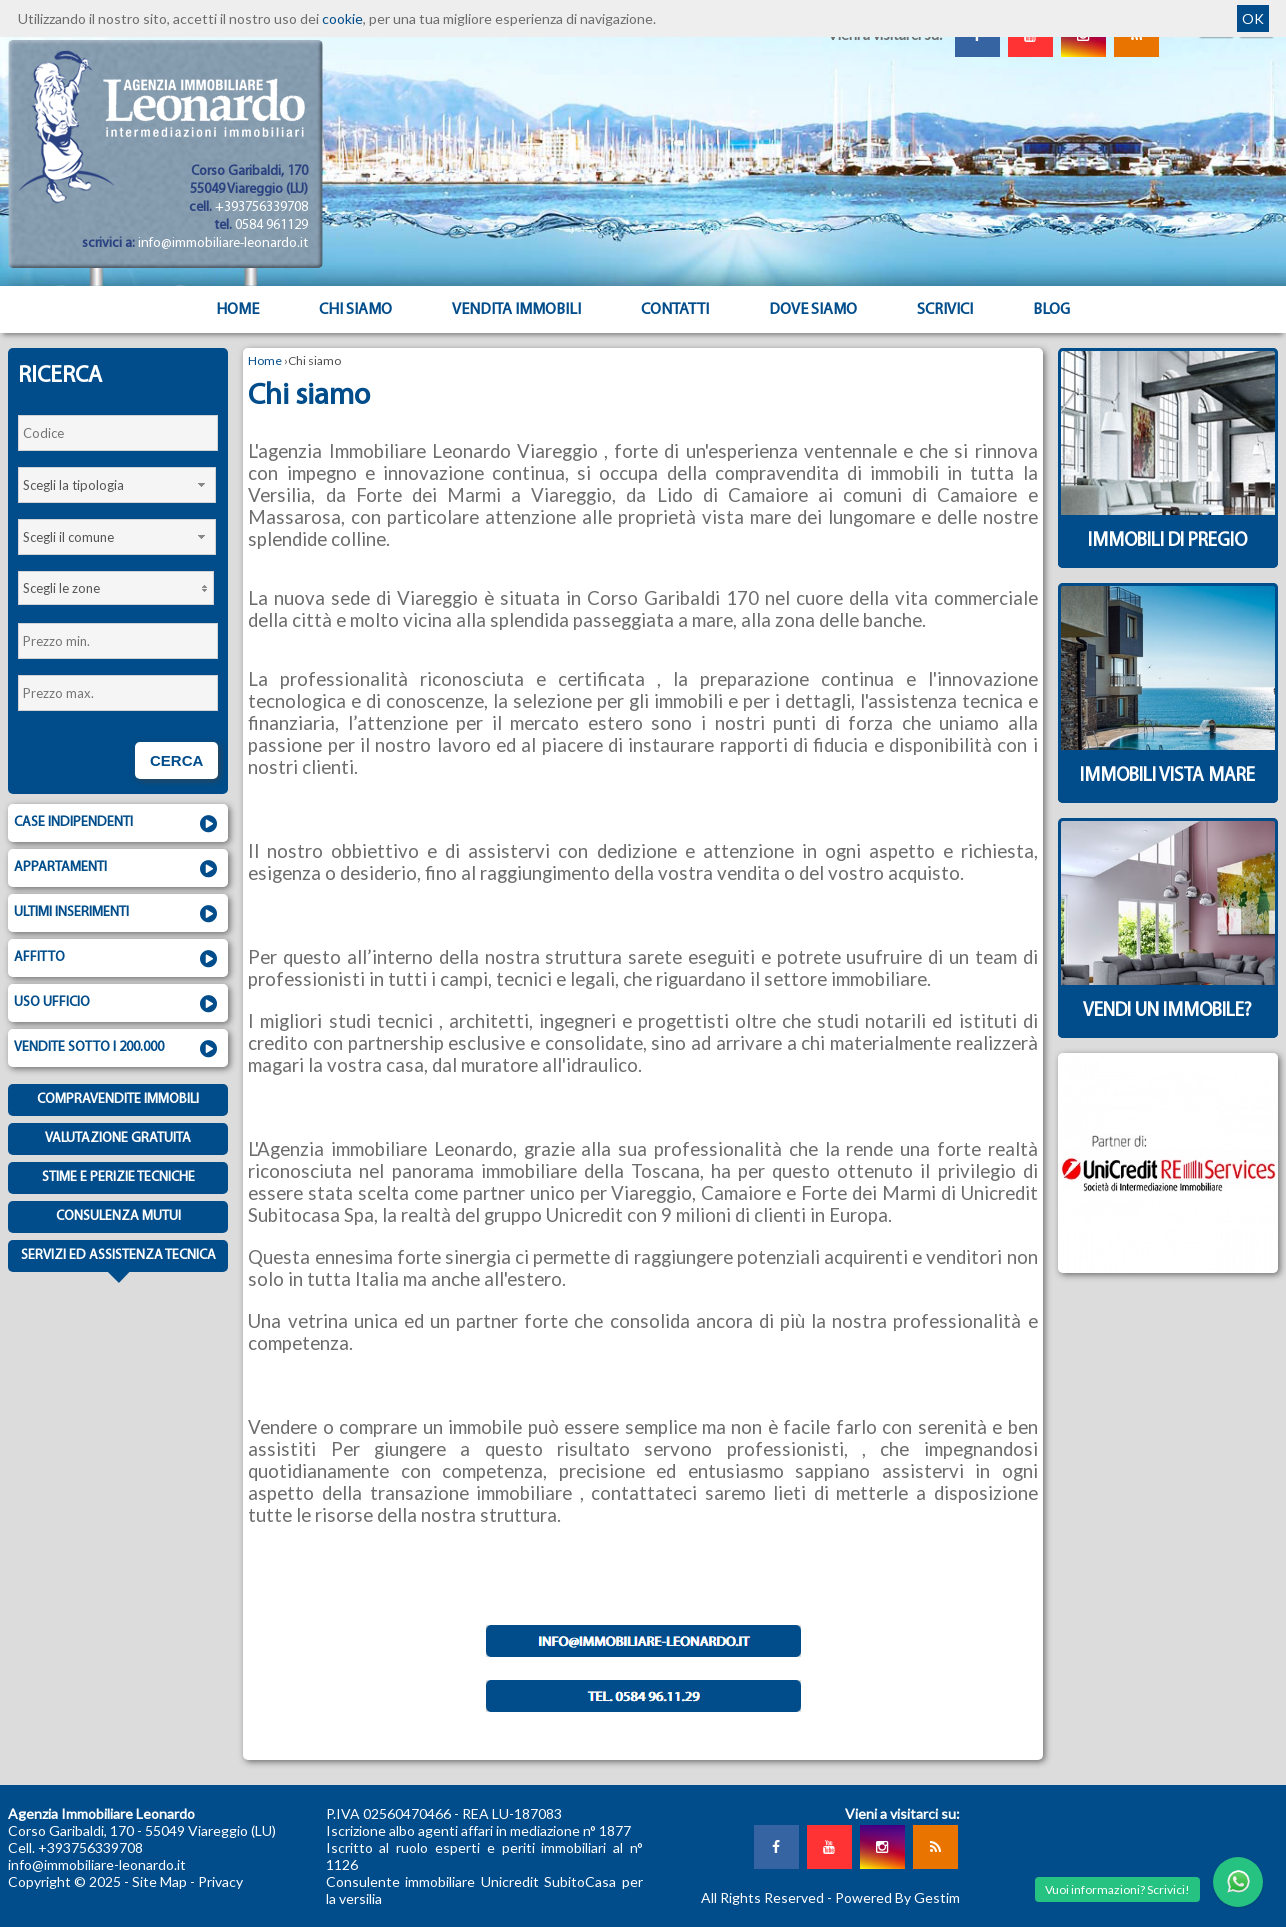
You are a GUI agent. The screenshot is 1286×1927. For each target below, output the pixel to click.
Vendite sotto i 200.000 (118, 1049)
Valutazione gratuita (118, 1138)
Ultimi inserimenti (118, 914)
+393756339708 (261, 207)
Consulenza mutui (118, 1216)
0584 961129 (271, 225)
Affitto (118, 959)
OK (1253, 18)
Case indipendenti (118, 824)
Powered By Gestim (897, 1897)
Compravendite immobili (118, 1099)
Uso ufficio (118, 1004)
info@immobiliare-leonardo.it (223, 243)
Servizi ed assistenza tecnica (118, 1260)
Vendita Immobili (516, 310)
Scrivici (945, 310)
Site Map (159, 1881)
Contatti (675, 310)
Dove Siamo (813, 310)
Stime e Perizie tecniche (118, 1177)
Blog (1051, 310)
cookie (342, 18)
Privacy (220, 1881)
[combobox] (117, 485)
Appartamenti (118, 869)
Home (237, 310)
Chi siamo (355, 310)
